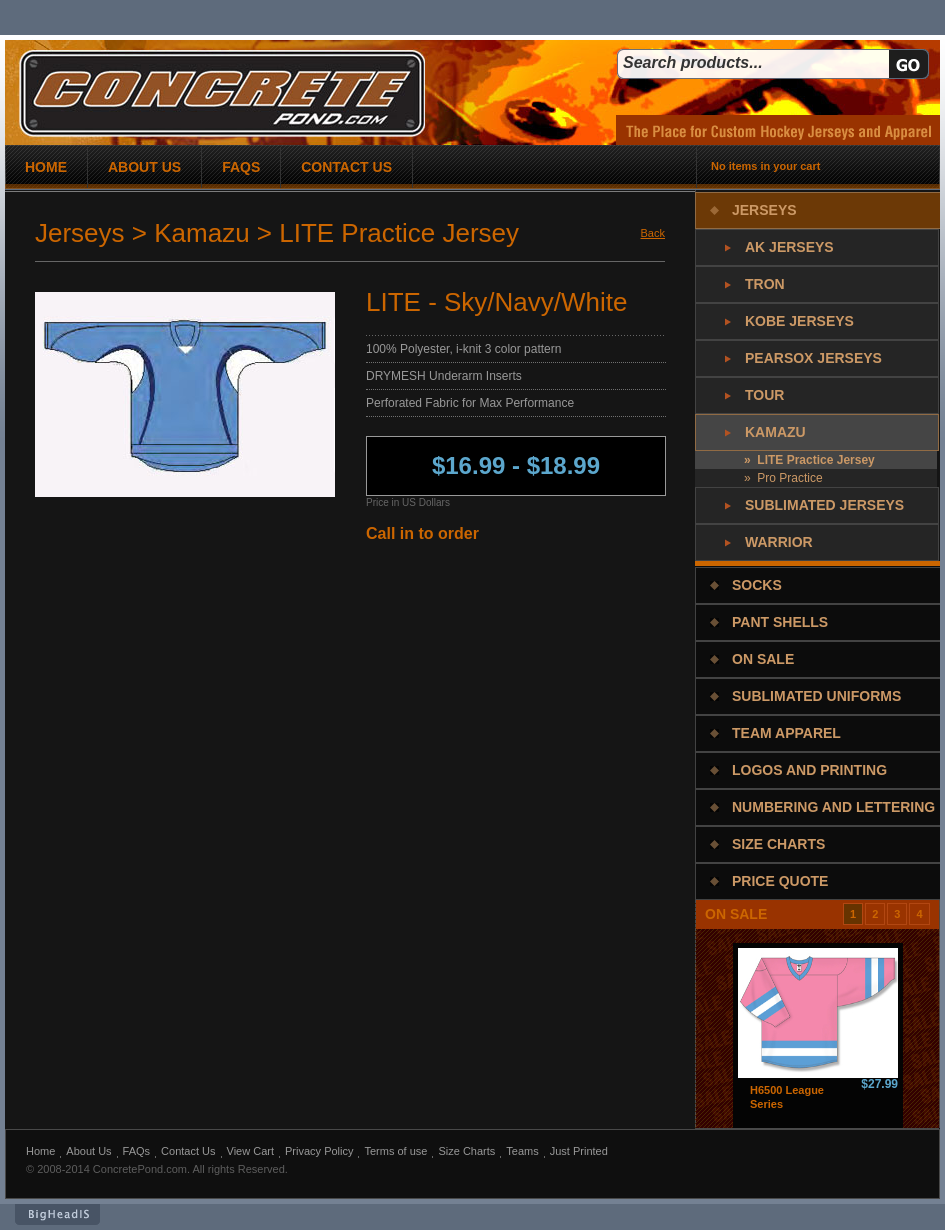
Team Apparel (786, 733)
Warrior (779, 542)
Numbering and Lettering (833, 807)
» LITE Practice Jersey (809, 460)
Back (653, 233)
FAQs (137, 1151)
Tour (764, 395)
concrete (222, 93)
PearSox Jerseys (813, 358)
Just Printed (579, 1151)
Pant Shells (780, 622)
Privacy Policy (319, 1151)
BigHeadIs (57, 1214)
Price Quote (780, 881)
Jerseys (764, 210)
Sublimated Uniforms (816, 696)
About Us (88, 1151)
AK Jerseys (789, 247)
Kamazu (775, 432)
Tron (765, 284)
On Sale (763, 659)
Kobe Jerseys (799, 321)
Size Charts (778, 844)
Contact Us (188, 1151)
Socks (757, 585)
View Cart (250, 1151)
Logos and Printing (809, 770)
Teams (522, 1151)
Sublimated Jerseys (824, 505)
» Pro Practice (783, 478)
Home (40, 1151)
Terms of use (395, 1151)
